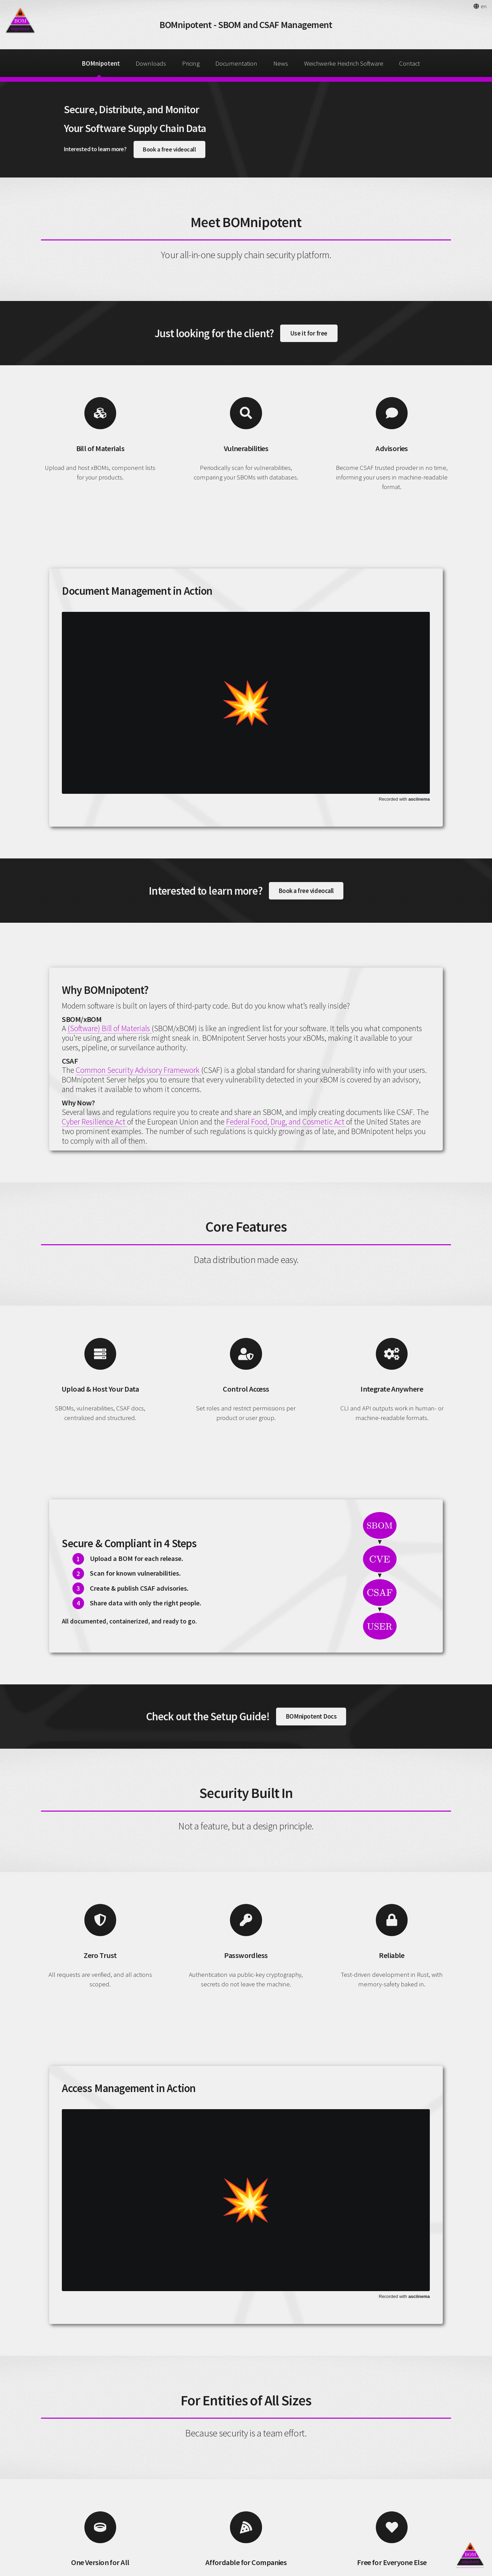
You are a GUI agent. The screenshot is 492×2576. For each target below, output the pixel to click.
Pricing (191, 63)
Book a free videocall (169, 149)
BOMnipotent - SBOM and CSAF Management (246, 24)
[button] (480, 6)
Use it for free (308, 333)
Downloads (151, 63)
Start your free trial (333, 2522)
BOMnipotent (101, 63)
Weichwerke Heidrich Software (343, 63)
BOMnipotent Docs (311, 1578)
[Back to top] (470, 2554)
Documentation (236, 63)
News (280, 63)
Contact (409, 63)
